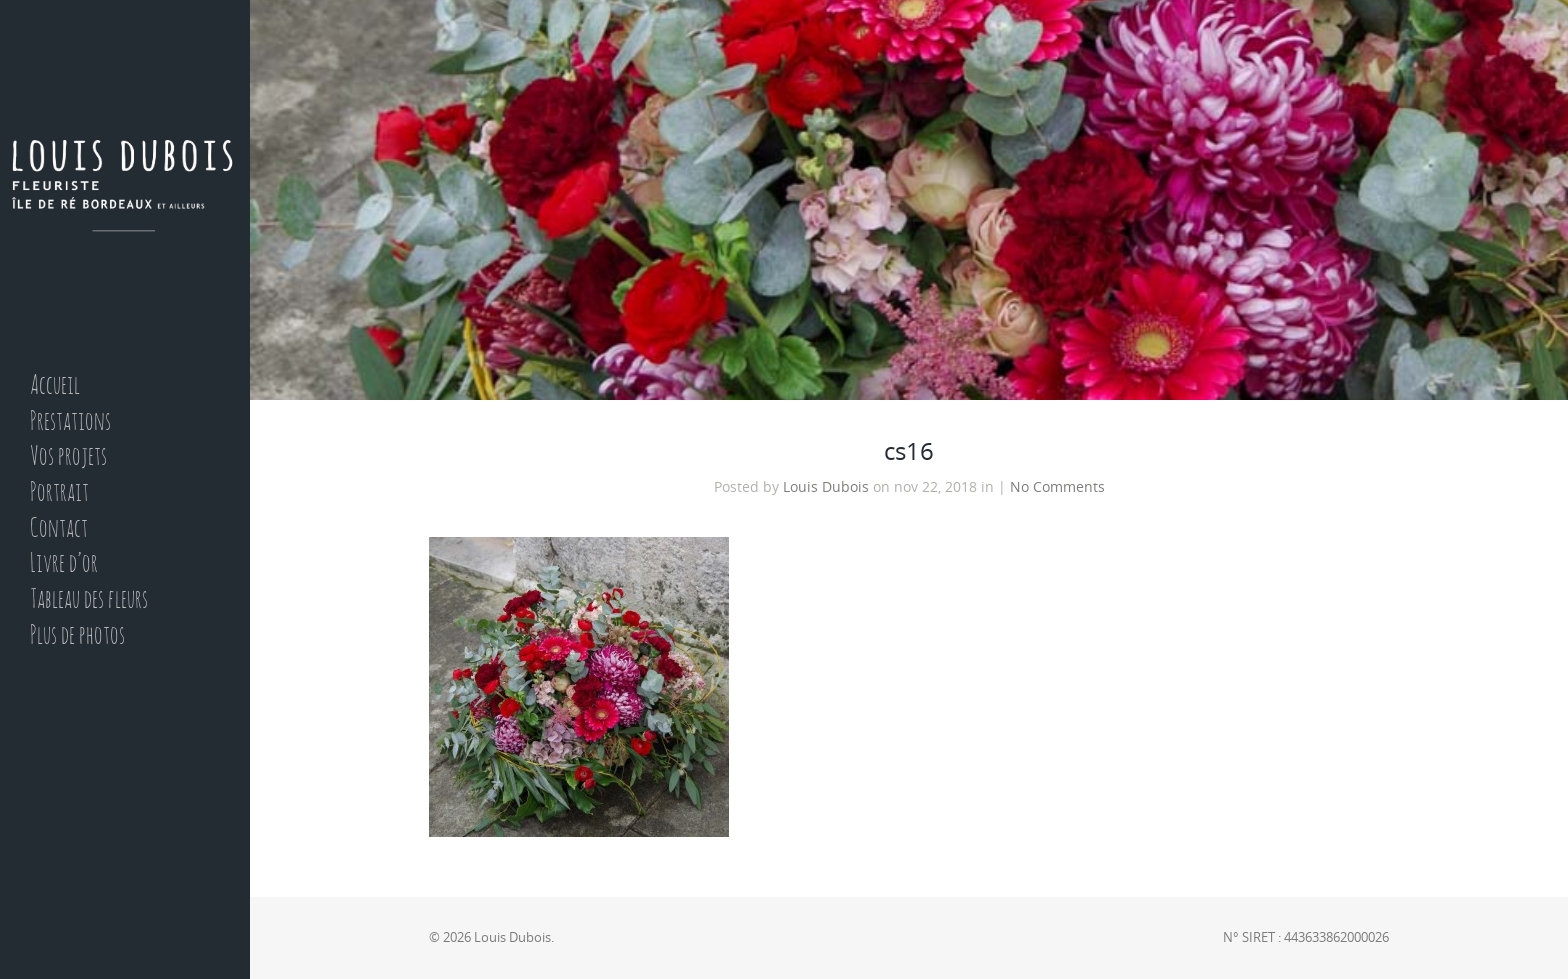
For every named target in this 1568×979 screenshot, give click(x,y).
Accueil (55, 386)
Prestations (70, 422)
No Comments (1057, 487)
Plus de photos (77, 636)
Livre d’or (64, 564)
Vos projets (68, 457)
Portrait (59, 493)
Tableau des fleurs (89, 600)
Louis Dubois (826, 487)
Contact (59, 529)
